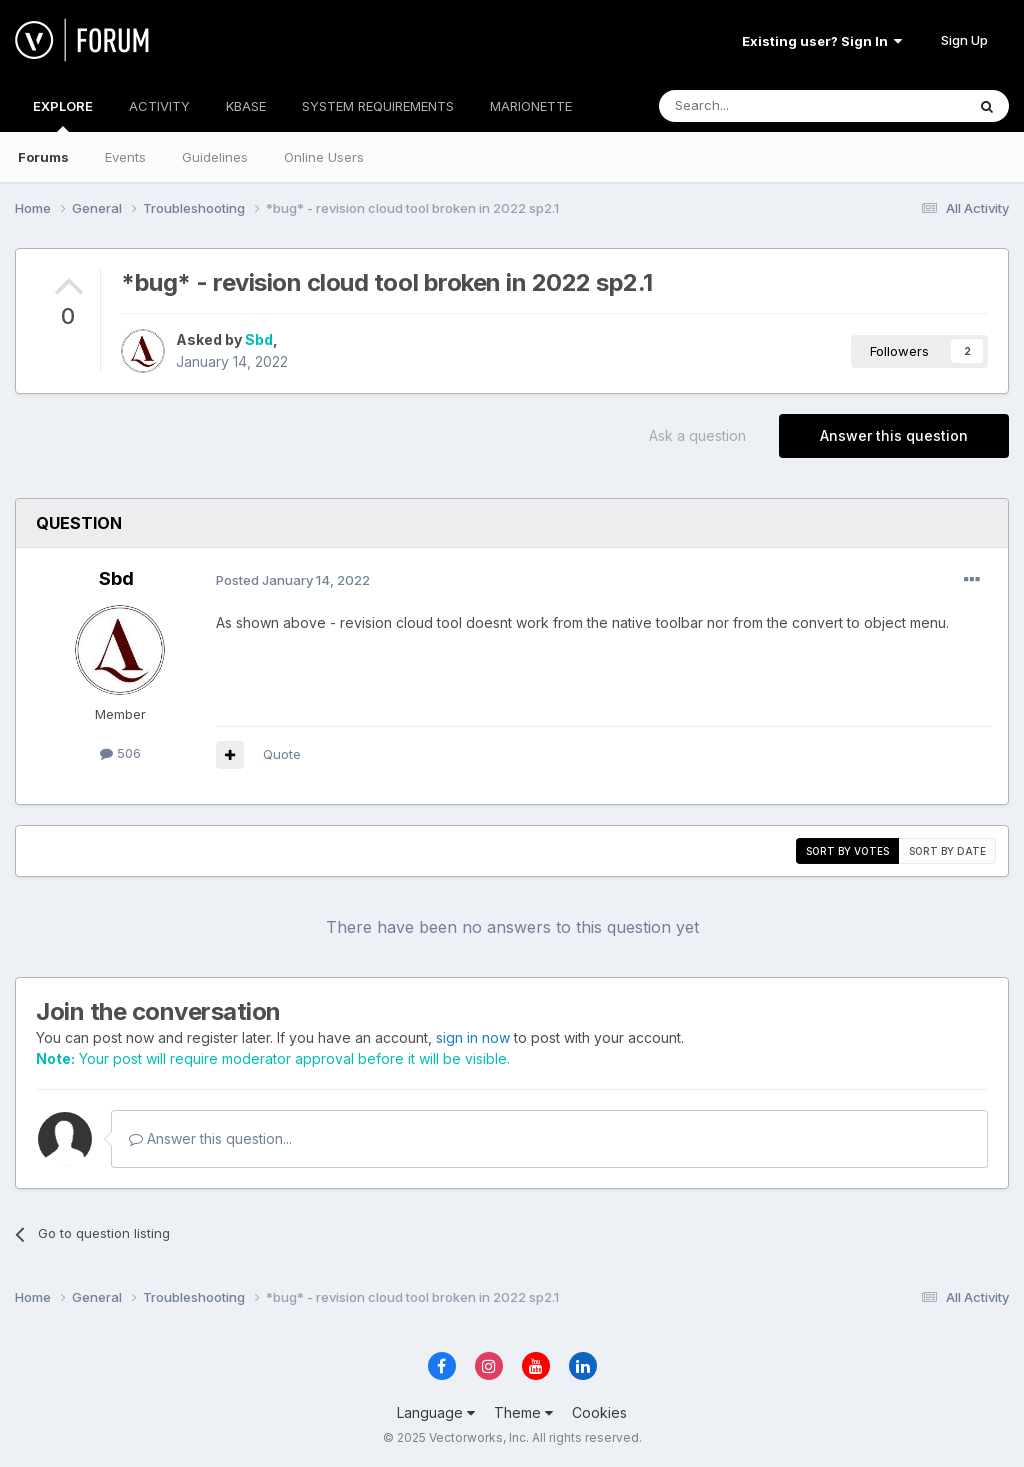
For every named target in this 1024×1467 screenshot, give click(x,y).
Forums (43, 157)
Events (125, 157)
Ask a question (697, 435)
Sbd (259, 339)
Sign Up (964, 40)
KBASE (246, 106)
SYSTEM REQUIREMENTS (378, 106)
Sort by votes (847, 851)
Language (436, 1412)
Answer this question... (210, 1138)
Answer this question (894, 435)
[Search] (761, 106)
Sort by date (947, 851)
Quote (282, 754)
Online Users (324, 157)
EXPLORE (63, 115)
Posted (293, 580)
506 (120, 753)
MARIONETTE (531, 106)
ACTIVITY (159, 106)
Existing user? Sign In (822, 41)
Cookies (599, 1412)
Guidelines (215, 157)
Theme (523, 1412)
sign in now (473, 1037)
